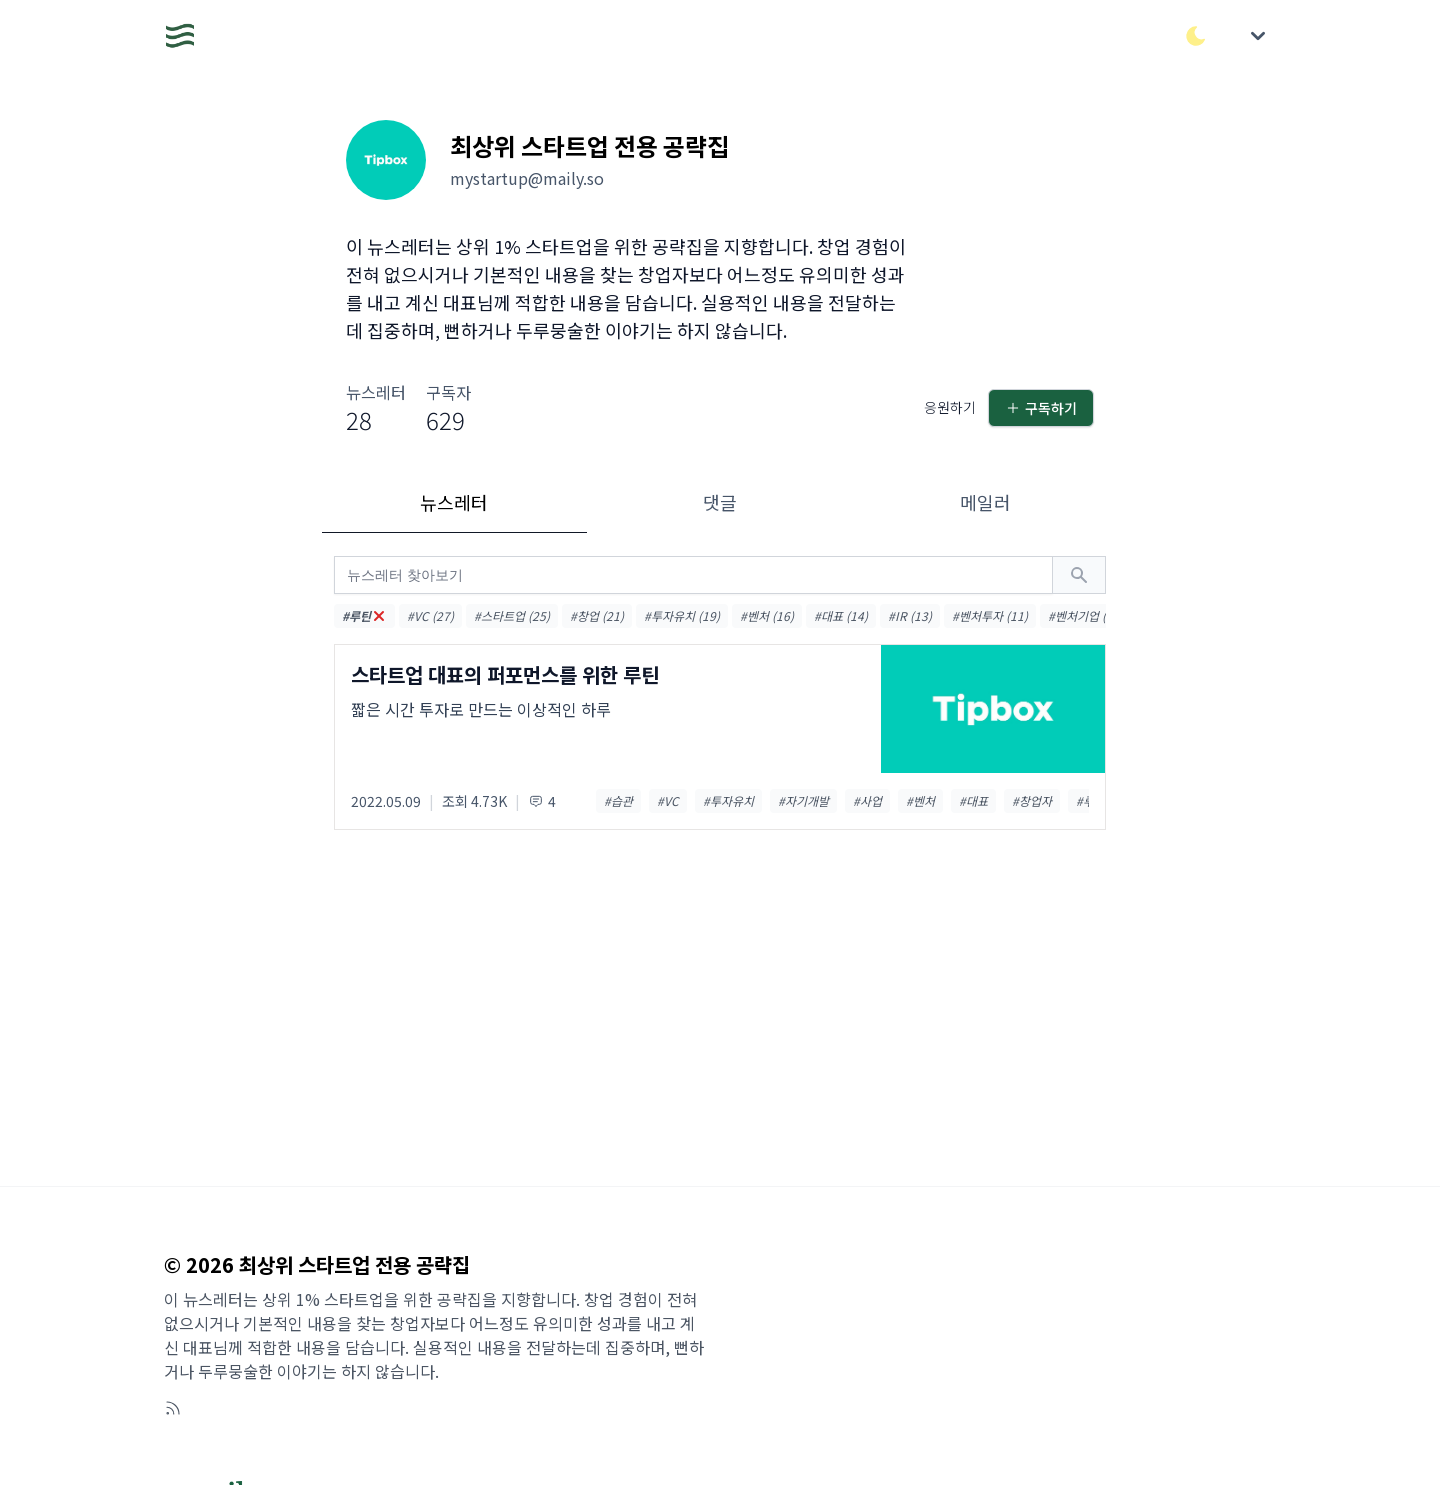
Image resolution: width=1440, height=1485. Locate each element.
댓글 (720, 502)
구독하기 (1041, 408)
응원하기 (950, 407)
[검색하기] (1079, 575)
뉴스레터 (454, 502)
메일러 (985, 502)
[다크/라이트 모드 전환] (1196, 36)
